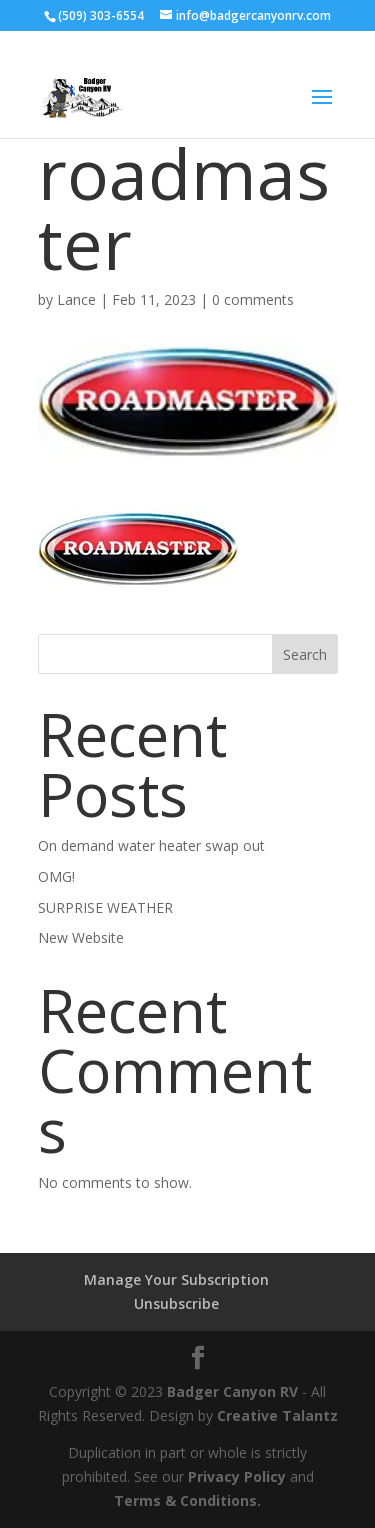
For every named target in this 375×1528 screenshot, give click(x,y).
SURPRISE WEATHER (105, 907)
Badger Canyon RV (232, 1391)
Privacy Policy (237, 1476)
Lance (76, 299)
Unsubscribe (176, 1303)
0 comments (253, 299)
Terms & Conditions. (187, 1500)
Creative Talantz (277, 1415)
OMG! (56, 876)
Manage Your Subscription (176, 1279)
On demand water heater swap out (151, 845)
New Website (81, 937)
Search (305, 654)
